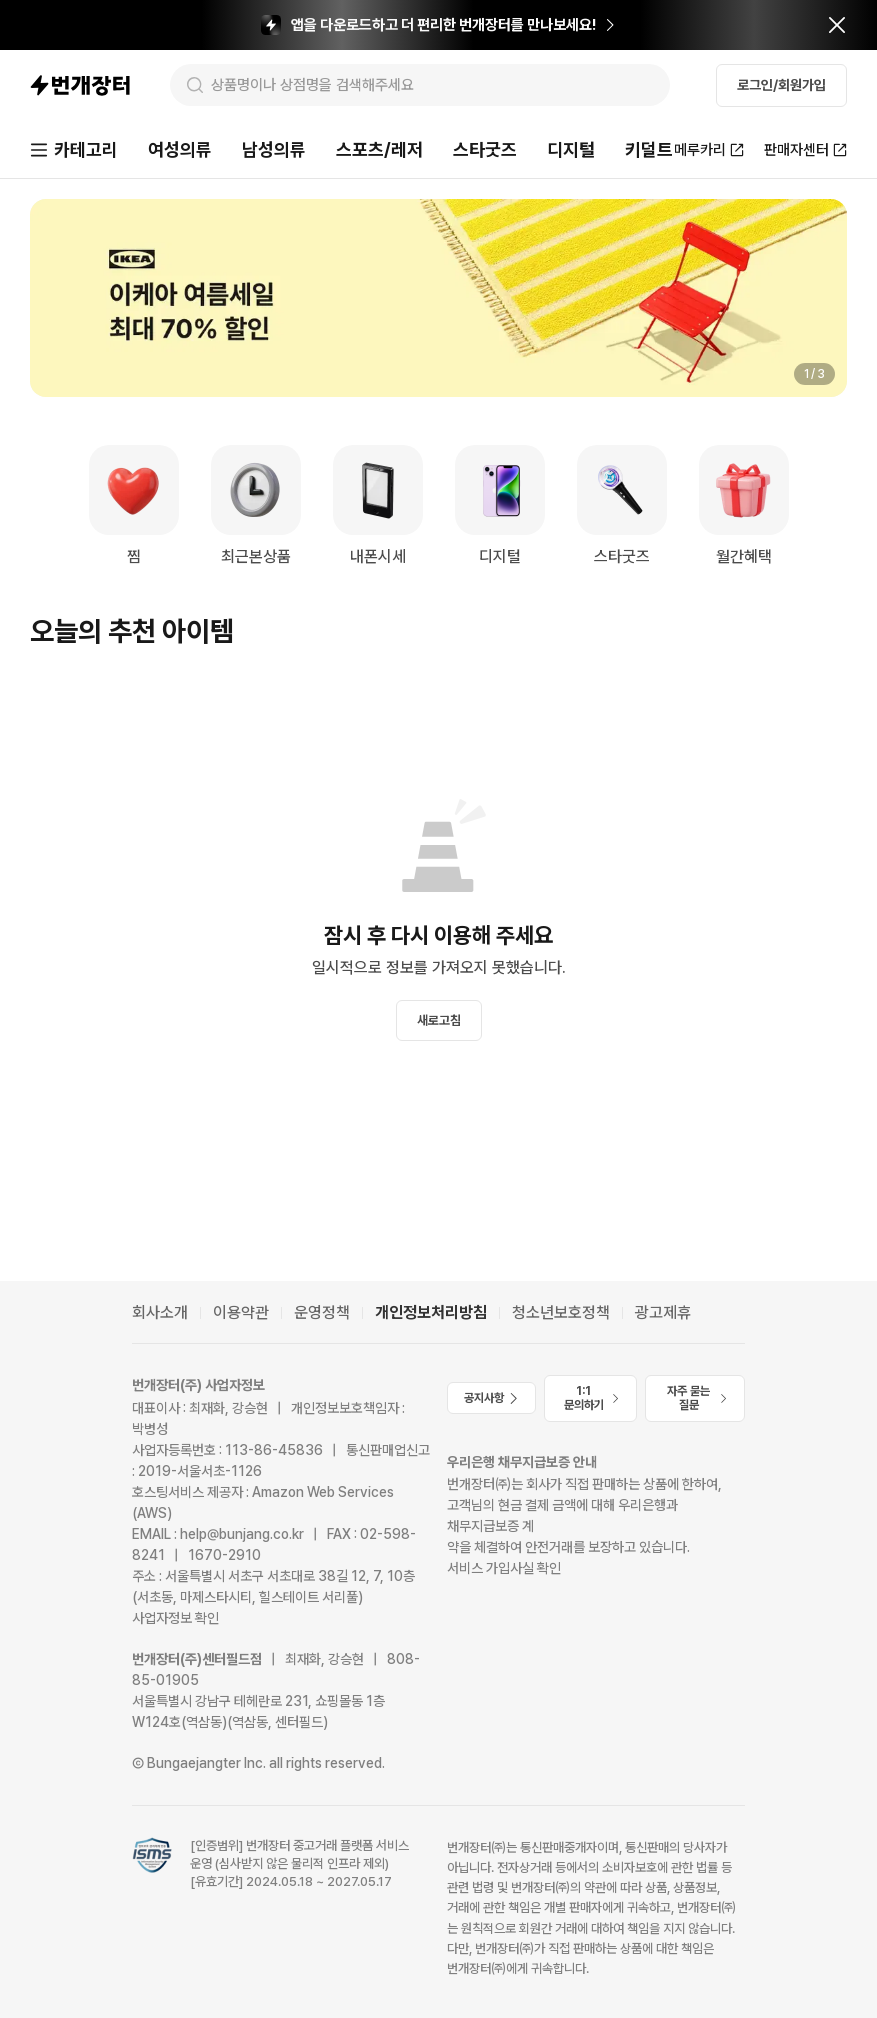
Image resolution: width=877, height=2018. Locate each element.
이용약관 (241, 1312)
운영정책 (322, 1312)
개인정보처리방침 (431, 1312)
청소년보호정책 (561, 1312)
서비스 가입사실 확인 (504, 1568)
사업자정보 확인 (175, 1618)
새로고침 (439, 1020)
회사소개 (160, 1312)
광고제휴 (663, 1312)
